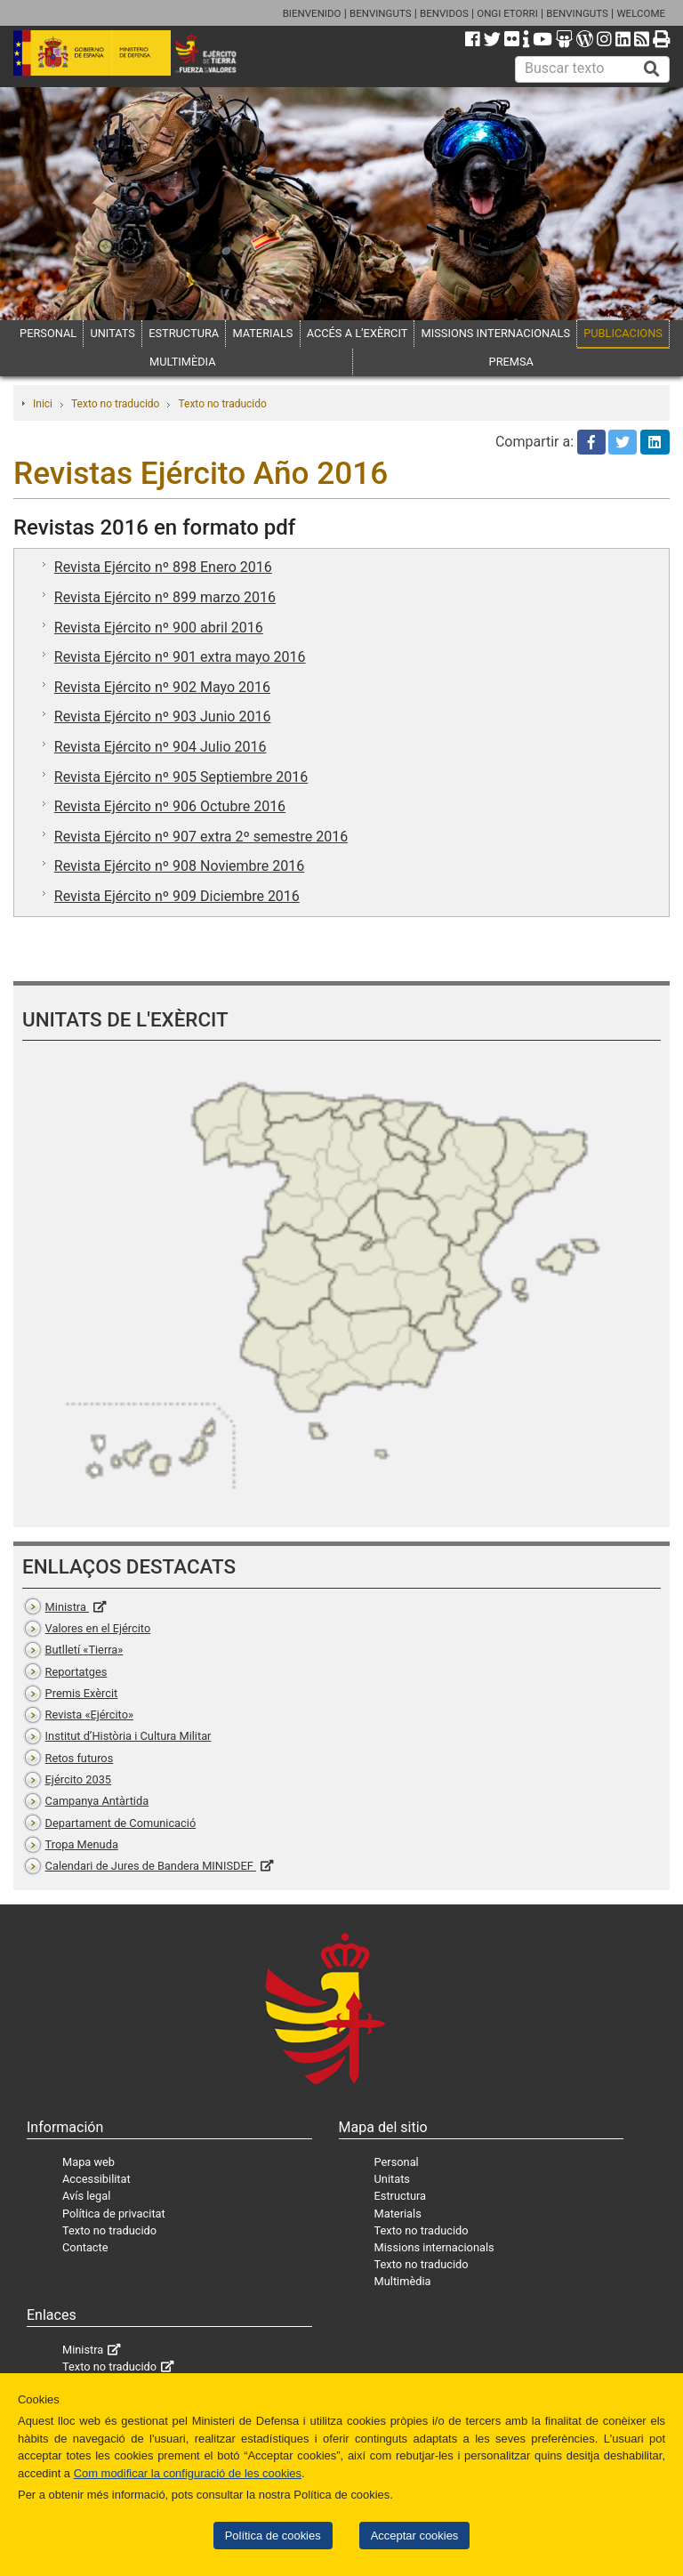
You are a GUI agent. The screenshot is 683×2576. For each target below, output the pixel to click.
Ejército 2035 (78, 1779)
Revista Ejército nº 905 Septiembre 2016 (181, 777)
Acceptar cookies (415, 2535)
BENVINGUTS (381, 13)
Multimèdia (402, 2281)
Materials (398, 2213)
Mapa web (88, 2162)
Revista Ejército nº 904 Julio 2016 (160, 746)
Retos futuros (79, 1758)
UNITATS (112, 333)
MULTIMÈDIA (182, 361)
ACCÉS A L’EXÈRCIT (357, 333)
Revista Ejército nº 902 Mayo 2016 (162, 687)
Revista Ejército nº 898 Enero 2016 (163, 567)
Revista (89, 1714)
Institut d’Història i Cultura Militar (128, 1736)
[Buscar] (652, 69)
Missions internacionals (434, 2247)
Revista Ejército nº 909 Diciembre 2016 (177, 896)
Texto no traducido (115, 404)
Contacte (85, 2247)
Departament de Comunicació (121, 1823)
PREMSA (511, 361)
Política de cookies (273, 2535)
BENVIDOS (444, 13)
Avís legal (86, 2195)
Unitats (392, 2179)
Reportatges (76, 1671)
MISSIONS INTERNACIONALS (496, 333)
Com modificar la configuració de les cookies (187, 2473)
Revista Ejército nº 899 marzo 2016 (165, 597)
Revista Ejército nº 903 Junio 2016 (162, 716)
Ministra (67, 1607)
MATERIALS (262, 333)
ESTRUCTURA (184, 333)
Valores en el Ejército (98, 1628)
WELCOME (640, 13)
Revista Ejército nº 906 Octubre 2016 (169, 806)
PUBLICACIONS (623, 333)
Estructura (400, 2195)
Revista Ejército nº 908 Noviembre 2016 (179, 865)
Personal (396, 2162)
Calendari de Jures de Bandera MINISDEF (150, 1865)
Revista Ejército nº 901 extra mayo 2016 (180, 656)
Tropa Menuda (81, 1844)
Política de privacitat (113, 2213)
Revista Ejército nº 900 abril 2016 (158, 627)
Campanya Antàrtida (97, 1800)
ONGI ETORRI (507, 13)
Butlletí (84, 1649)
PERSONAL (48, 333)
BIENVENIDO (312, 13)
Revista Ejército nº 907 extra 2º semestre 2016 (201, 836)
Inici (42, 404)
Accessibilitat (96, 2179)
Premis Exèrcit (81, 1693)
